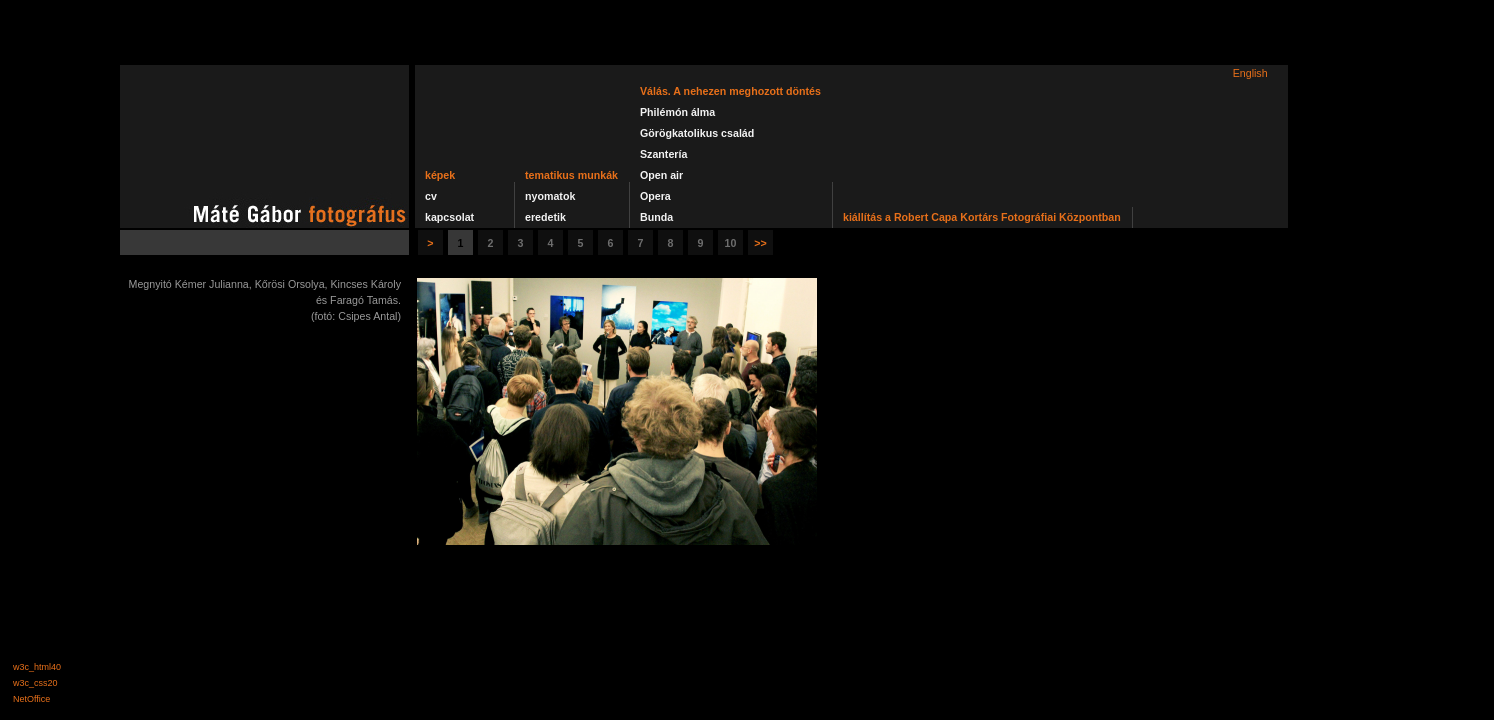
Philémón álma (677, 112)
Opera (655, 196)
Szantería (663, 154)
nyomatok (550, 196)
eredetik (545, 217)
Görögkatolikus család (697, 133)
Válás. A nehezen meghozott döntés (730, 91)
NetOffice (31, 699)
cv (431, 196)
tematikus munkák (571, 175)
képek (440, 175)
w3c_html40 (37, 667)
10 (731, 243)
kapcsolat (449, 217)
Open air (661, 175)
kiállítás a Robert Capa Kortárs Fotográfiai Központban (982, 217)
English (1250, 73)
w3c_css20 (35, 683)
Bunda (656, 217)
